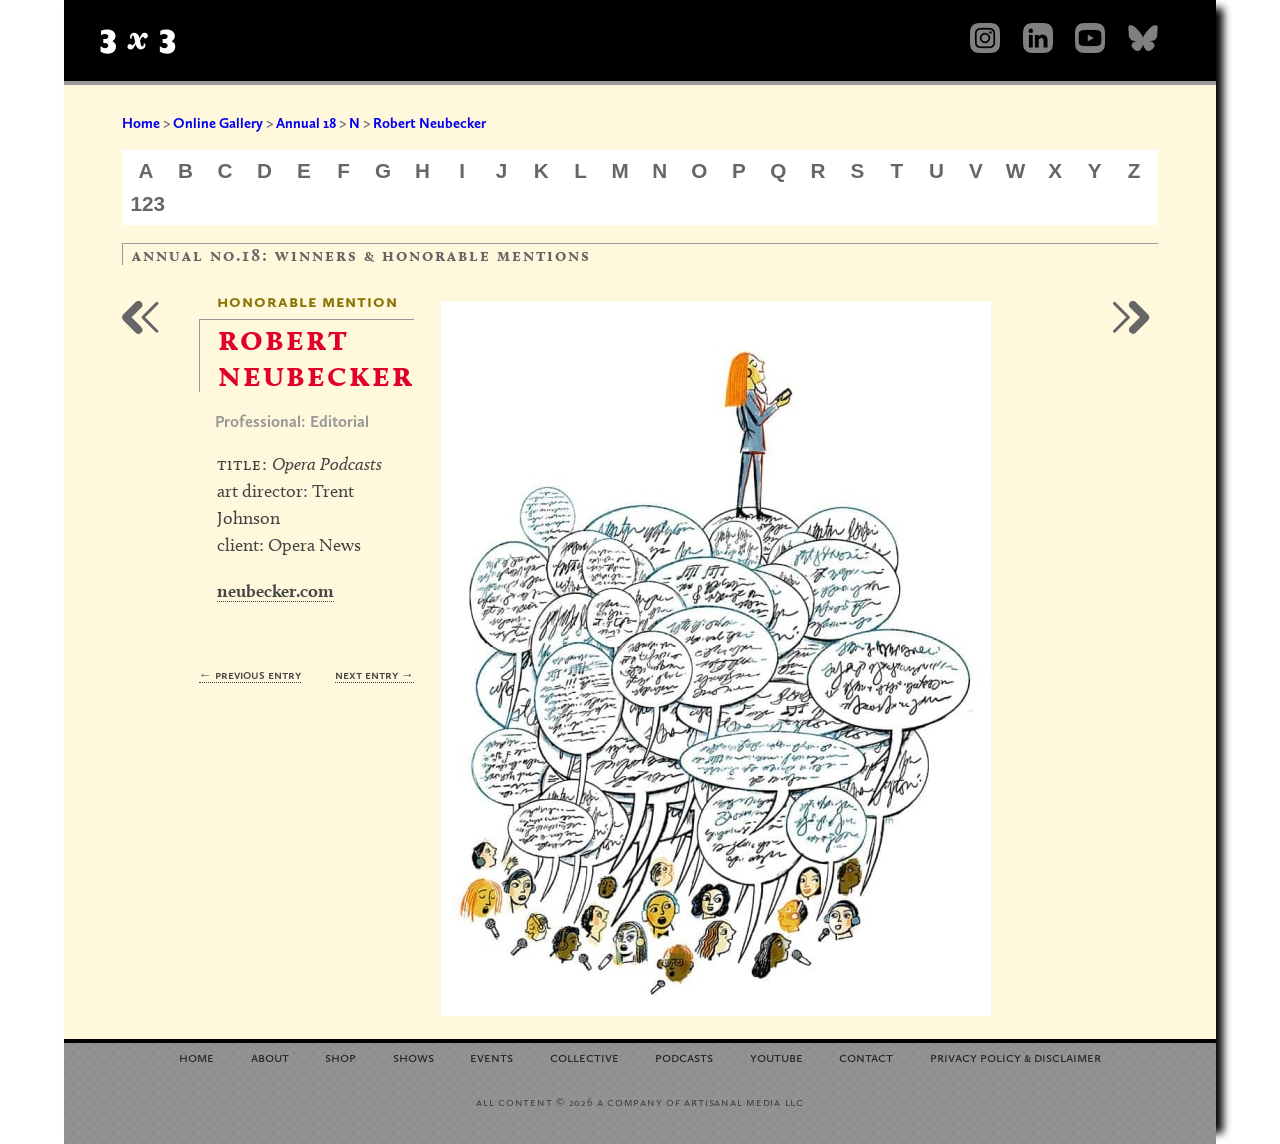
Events (491, 1056)
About (270, 1056)
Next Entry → (374, 674)
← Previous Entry (250, 674)
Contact (866, 1056)
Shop (340, 1056)
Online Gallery (218, 123)
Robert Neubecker (429, 123)
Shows (413, 1056)
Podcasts (684, 1056)
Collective (584, 1056)
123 (148, 203)
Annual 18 (306, 123)
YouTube (776, 1056)
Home (141, 123)
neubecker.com (275, 590)
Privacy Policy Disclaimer (1015, 1056)
